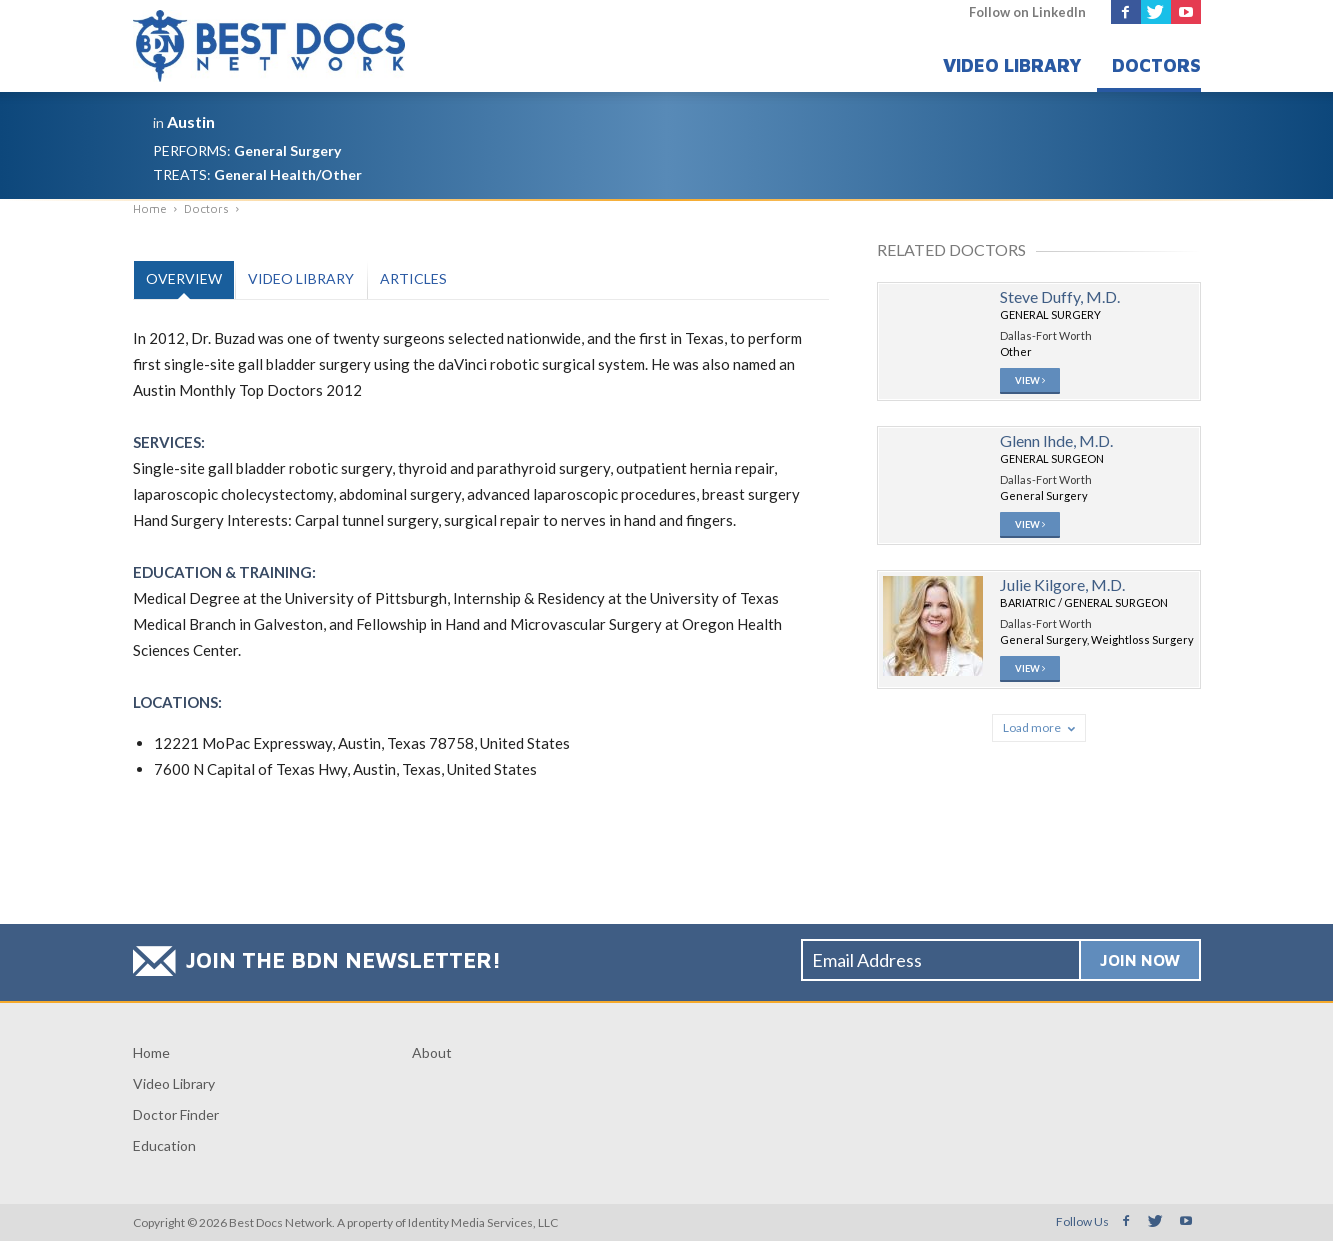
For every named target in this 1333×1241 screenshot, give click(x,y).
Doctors (1156, 65)
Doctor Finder (176, 1114)
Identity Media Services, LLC (483, 1222)
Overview (184, 278)
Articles (413, 278)
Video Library (1012, 65)
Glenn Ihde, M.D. (1056, 442)
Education (164, 1145)
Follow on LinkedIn (1027, 12)
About (432, 1052)
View (1031, 382)
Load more (1039, 733)
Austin (191, 121)
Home (151, 1052)
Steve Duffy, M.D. (1060, 296)
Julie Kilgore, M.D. (1062, 588)
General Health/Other (288, 174)
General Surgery (287, 150)
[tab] (183, 280)
